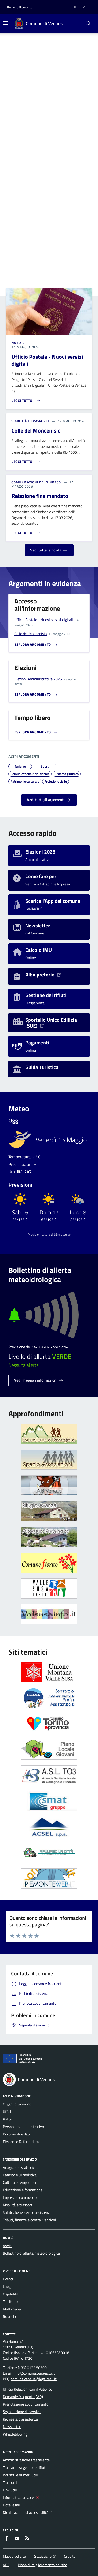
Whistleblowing (15, 2434)
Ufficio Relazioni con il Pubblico (27, 2389)
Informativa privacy (18, 2497)
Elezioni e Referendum (21, 2141)
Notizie (17, 343)
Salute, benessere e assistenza (27, 2212)
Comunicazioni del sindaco (36, 482)
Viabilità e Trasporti (30, 421)
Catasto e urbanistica (20, 2175)
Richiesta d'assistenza (20, 2419)
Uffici (7, 2111)
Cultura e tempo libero (20, 2182)
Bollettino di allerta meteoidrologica (31, 2253)
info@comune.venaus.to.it (34, 2373)
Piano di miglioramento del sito (42, 2565)
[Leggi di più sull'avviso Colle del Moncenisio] (26, 460)
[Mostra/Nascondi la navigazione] (5, 23)
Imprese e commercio (20, 2197)
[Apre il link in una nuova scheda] (49, 1563)
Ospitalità (10, 2294)
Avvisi (7, 2245)
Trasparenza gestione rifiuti (24, 2467)
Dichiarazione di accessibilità (27, 2512)
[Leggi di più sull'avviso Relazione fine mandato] (26, 531)
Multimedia (12, 2309)
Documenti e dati (16, 2134)
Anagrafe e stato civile (20, 2167)
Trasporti (10, 2482)
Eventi (8, 2279)
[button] (88, 23)
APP (6, 2565)
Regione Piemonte (19, 7)
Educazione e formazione (22, 2190)
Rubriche (10, 2316)
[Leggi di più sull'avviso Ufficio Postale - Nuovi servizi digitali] (26, 398)
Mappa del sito (14, 2556)
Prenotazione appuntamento (25, 2404)
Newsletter (12, 2426)
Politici (8, 2119)
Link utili (10, 2490)
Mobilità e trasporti (18, 2205)
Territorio (10, 2301)
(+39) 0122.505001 (33, 2367)
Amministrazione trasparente (26, 2460)
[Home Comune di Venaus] (39, 23)
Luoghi (8, 2286)
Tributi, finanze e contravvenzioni (29, 2220)
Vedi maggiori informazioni (39, 1380)
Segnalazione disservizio (22, 2411)
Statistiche (45, 2556)
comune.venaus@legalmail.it (34, 2379)
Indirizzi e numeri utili (20, 2475)
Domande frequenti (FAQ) (23, 2396)
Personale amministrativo (23, 2126)
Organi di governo (17, 2104)
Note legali (11, 2505)
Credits (69, 2556)
